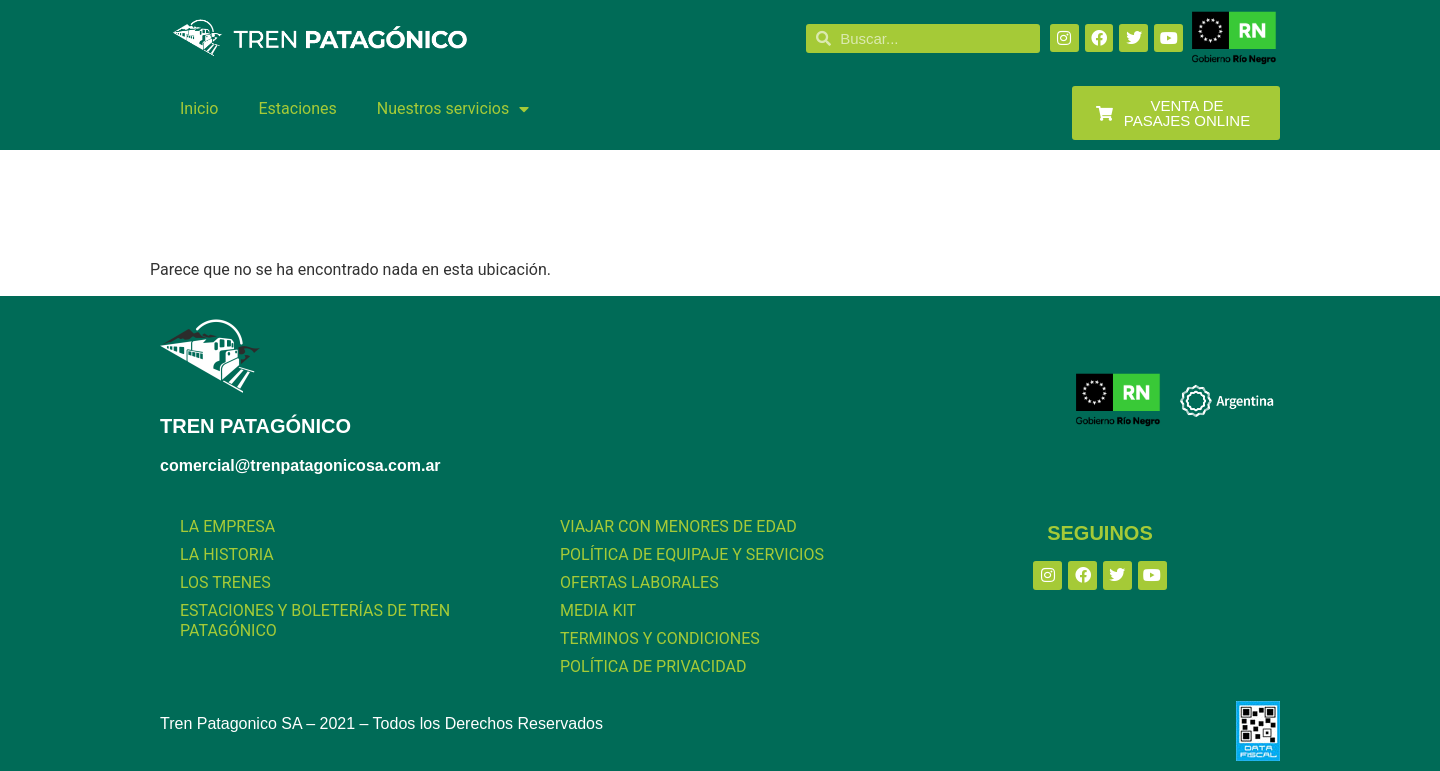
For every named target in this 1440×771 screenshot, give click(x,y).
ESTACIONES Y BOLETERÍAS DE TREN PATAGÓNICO (315, 620)
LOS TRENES (225, 582)
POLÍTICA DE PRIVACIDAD (653, 666)
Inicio (199, 108)
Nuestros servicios (453, 109)
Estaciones (297, 108)
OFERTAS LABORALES (639, 582)
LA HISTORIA (227, 554)
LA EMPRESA (227, 526)
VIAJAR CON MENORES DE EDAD (678, 526)
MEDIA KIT (598, 610)
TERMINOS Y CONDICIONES (660, 638)
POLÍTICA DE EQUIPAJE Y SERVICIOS (692, 554)
